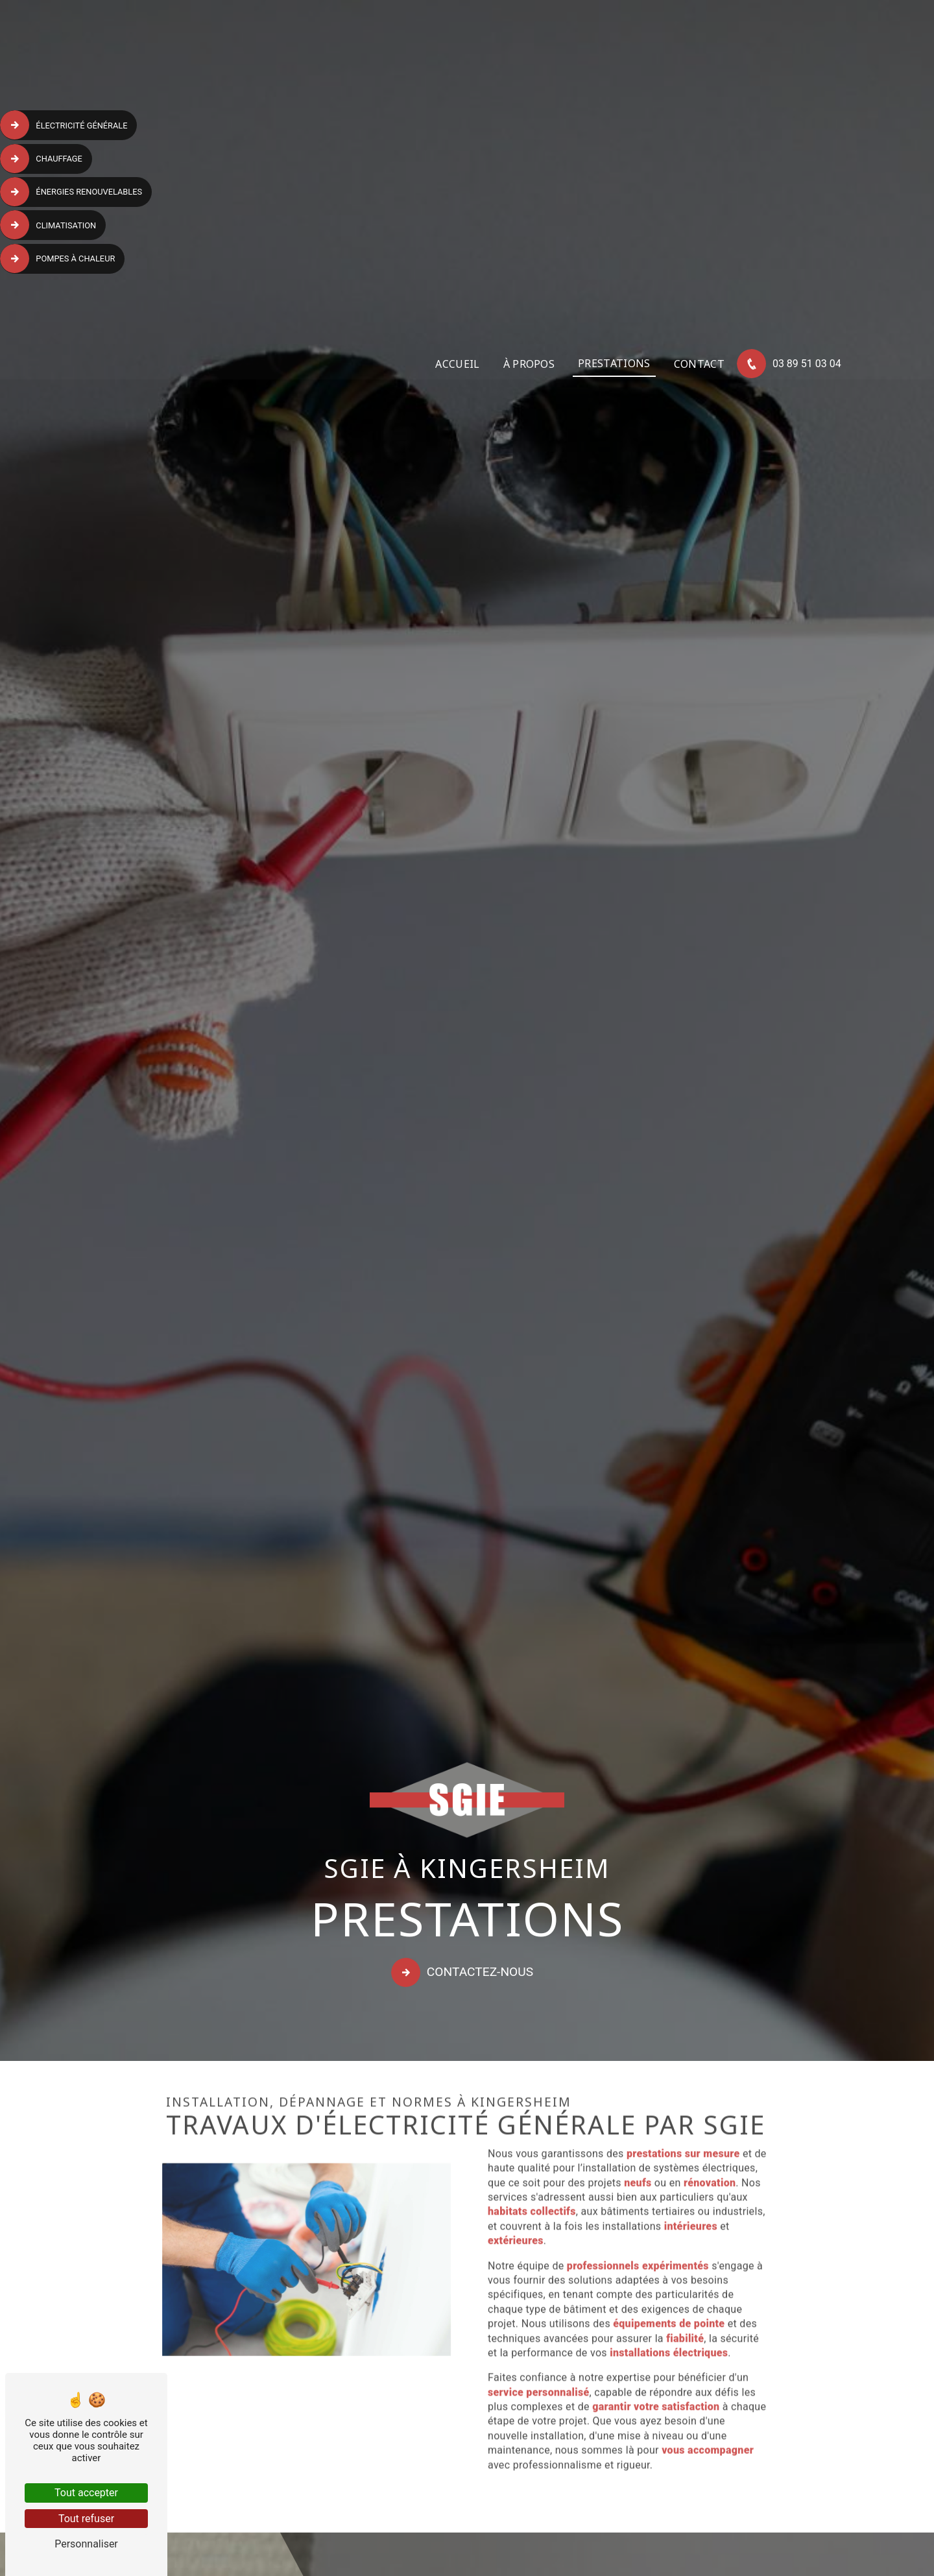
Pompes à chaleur (59, 258)
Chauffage (43, 158)
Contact (697, 365)
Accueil (456, 365)
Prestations (612, 364)
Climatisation (50, 224)
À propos (527, 365)
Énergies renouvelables (73, 191)
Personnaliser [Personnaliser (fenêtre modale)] (86, 2544)
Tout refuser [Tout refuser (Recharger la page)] (86, 2518)
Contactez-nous (464, 1973)
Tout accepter (86, 2492)
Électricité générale (65, 125)
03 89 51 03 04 (789, 366)
